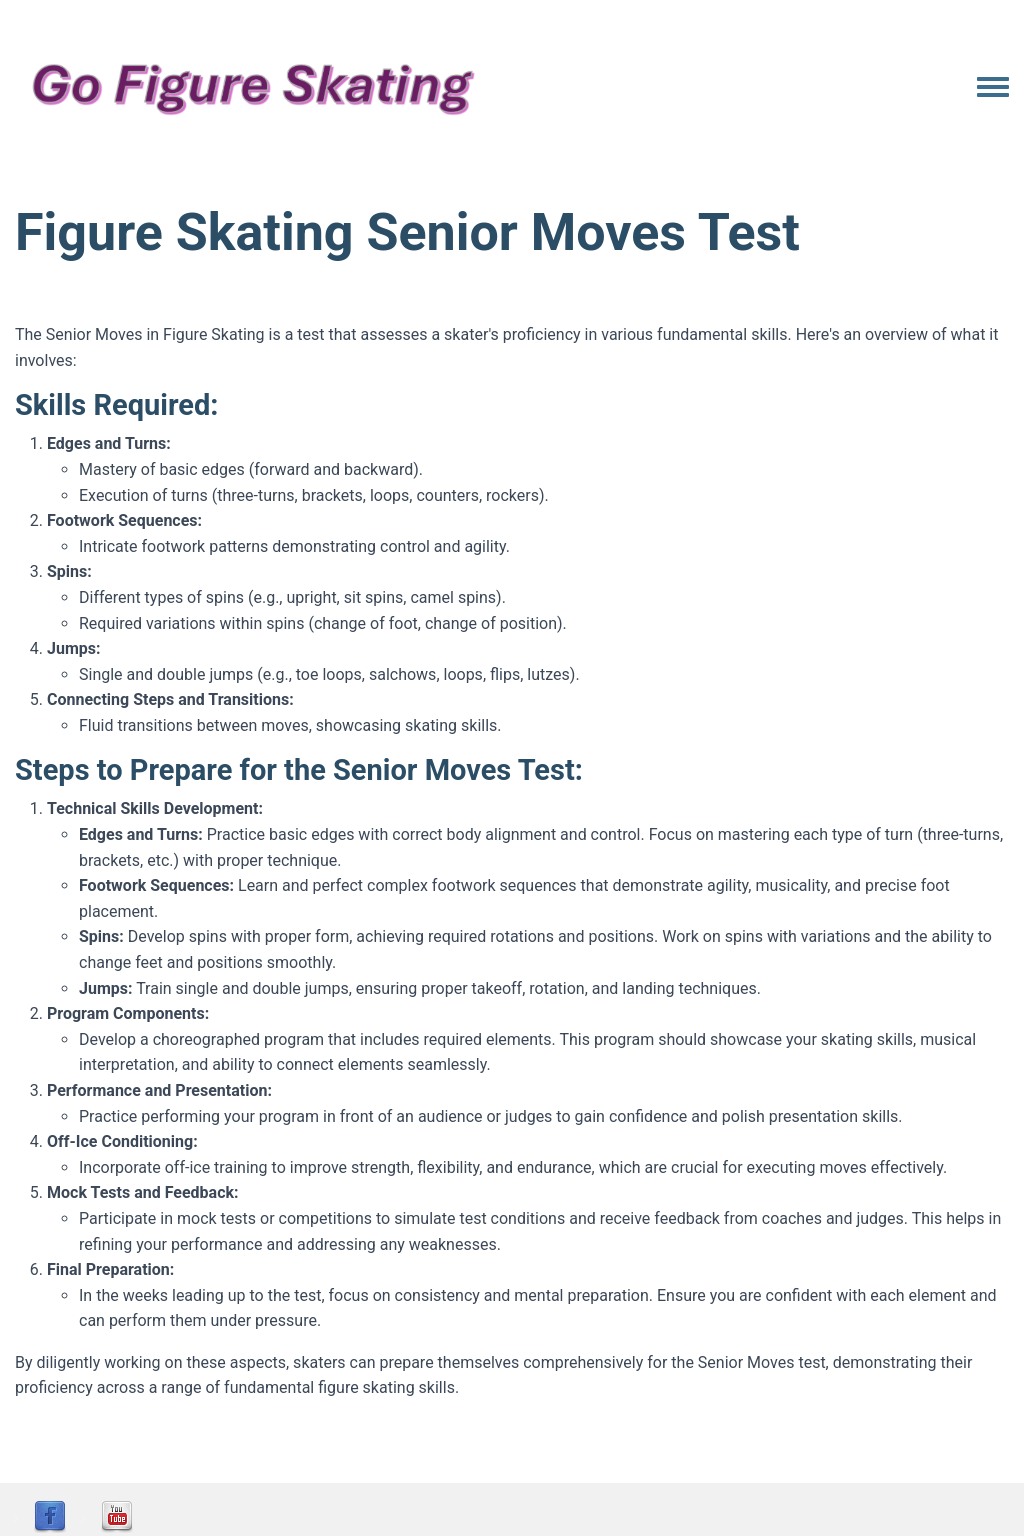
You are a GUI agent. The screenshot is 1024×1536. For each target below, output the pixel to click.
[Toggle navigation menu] (993, 88)
